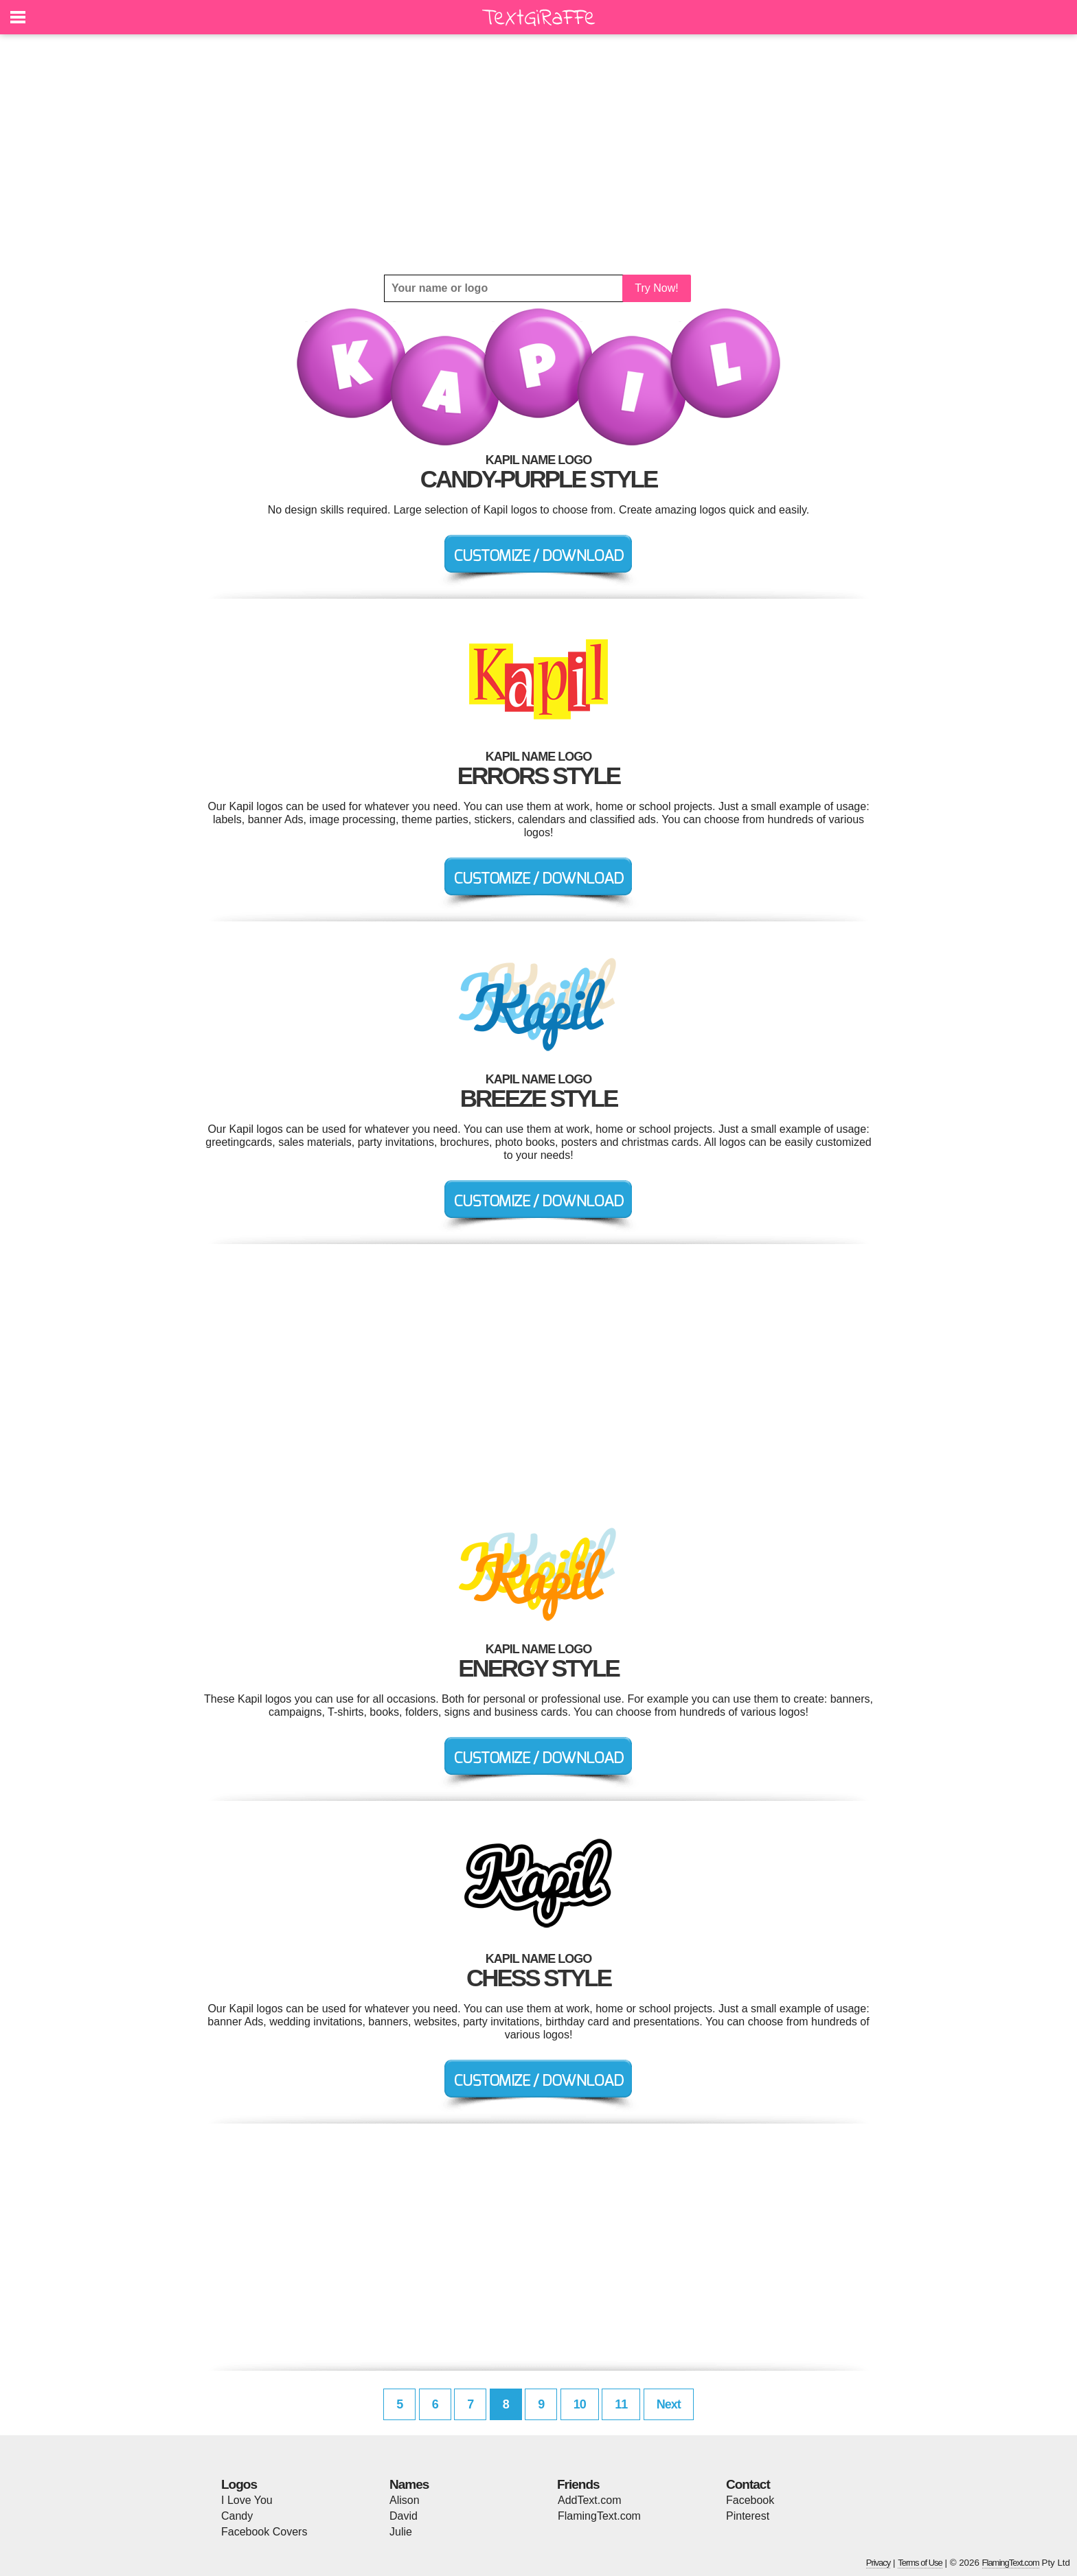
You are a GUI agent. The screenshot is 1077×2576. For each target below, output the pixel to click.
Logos (239, 2484)
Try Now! (656, 288)
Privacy (878, 2562)
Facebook (750, 2500)
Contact (748, 2484)
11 (621, 2404)
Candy (237, 2516)
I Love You (247, 2500)
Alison (404, 2500)
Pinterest (747, 2516)
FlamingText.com (599, 2516)
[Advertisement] (538, 154)
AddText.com (589, 2500)
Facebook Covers (264, 2532)
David (403, 2516)
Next (669, 2404)
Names (409, 2484)
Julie (400, 2532)
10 (580, 2404)
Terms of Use (920, 2562)
